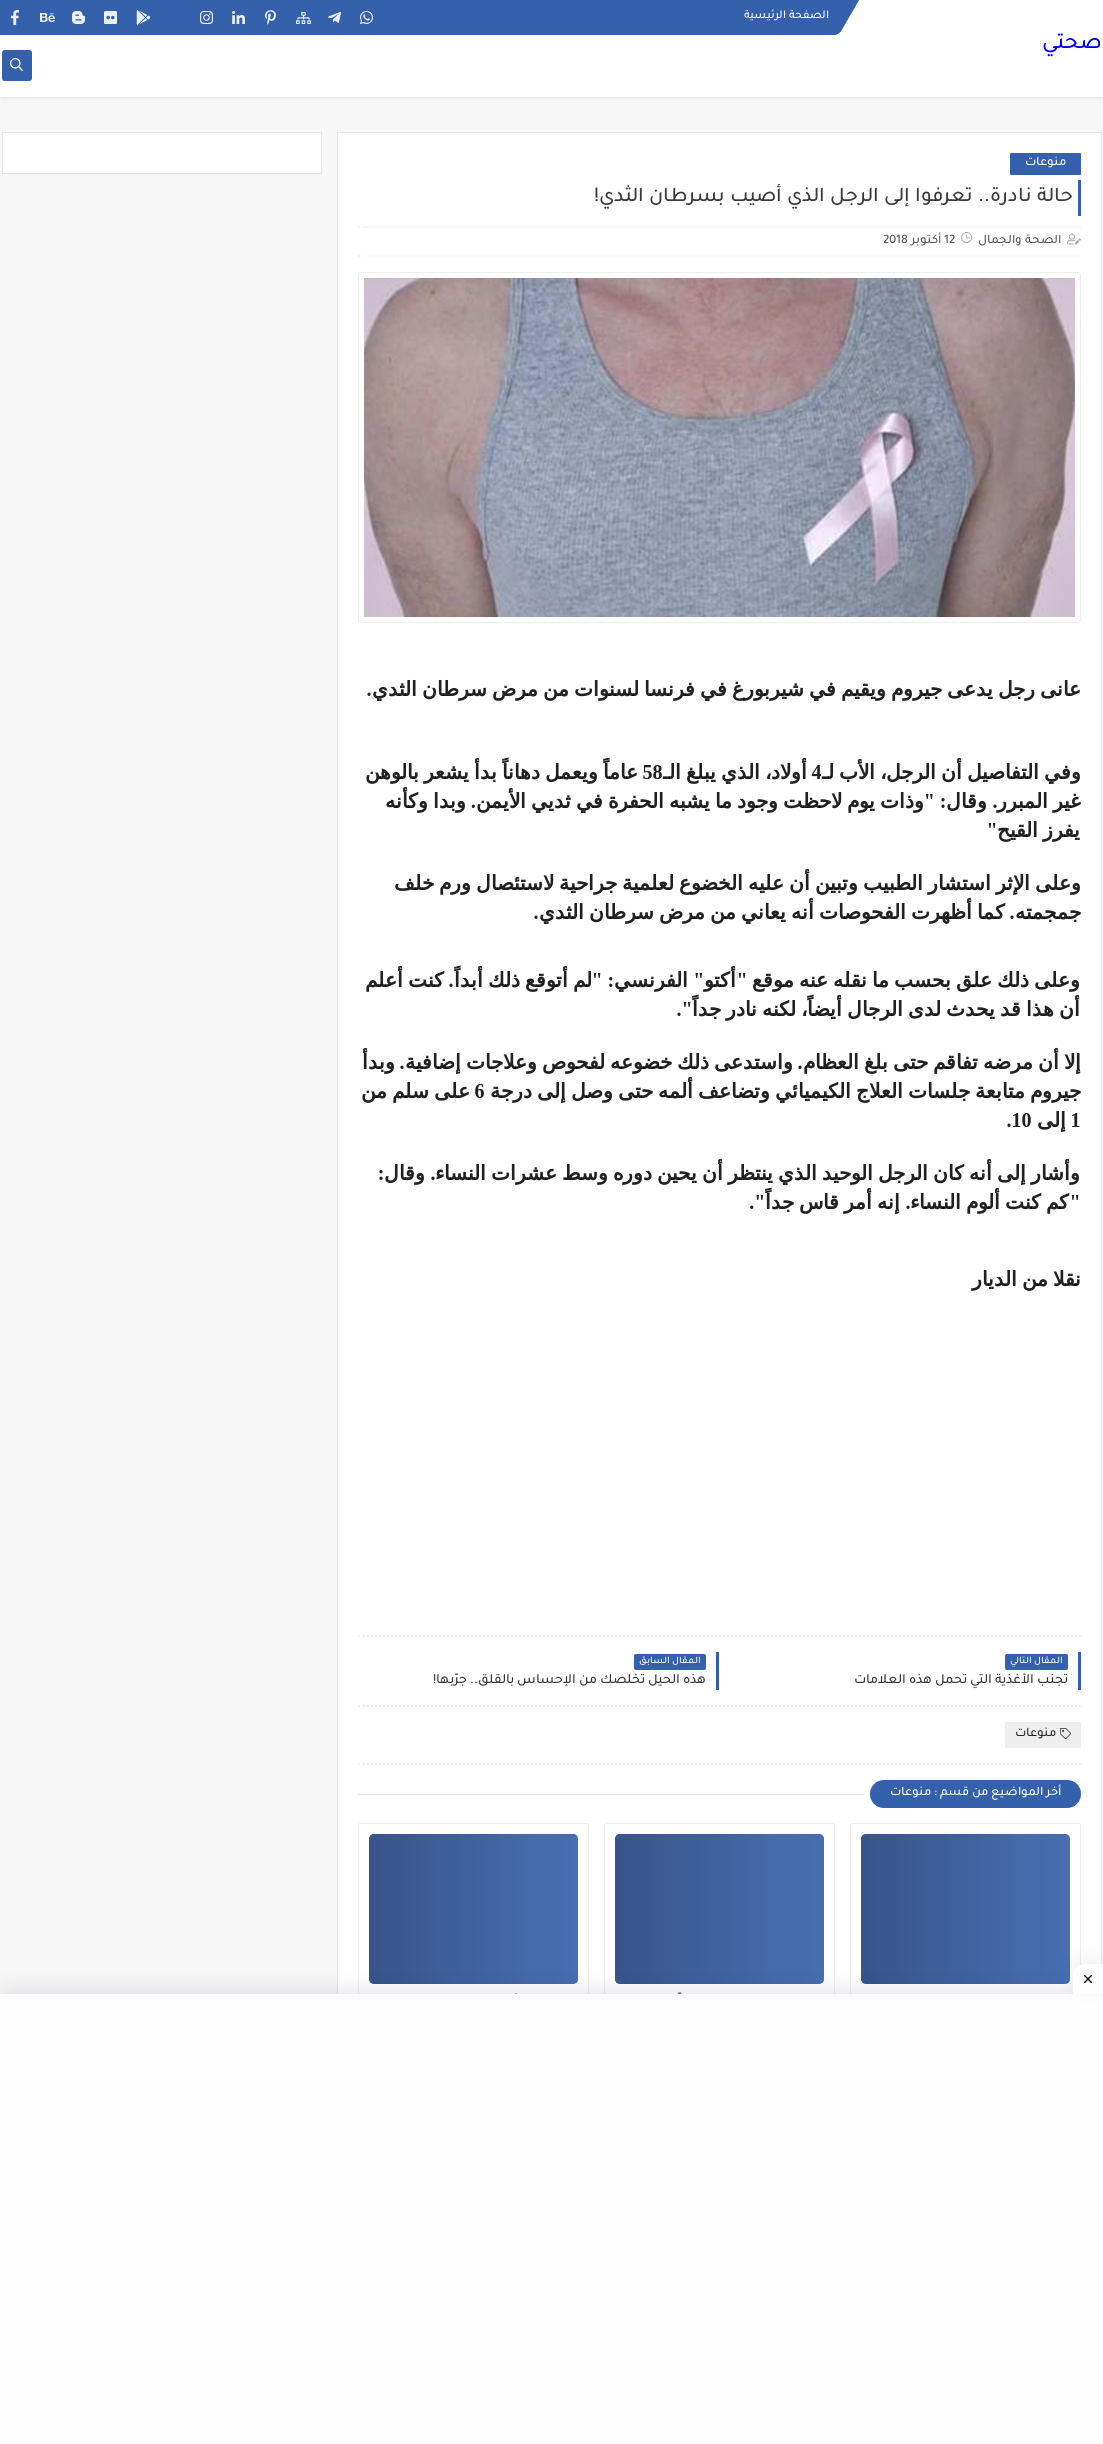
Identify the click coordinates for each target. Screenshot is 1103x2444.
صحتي (1072, 45)
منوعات (1045, 163)
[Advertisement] (913, 1455)
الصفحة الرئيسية (786, 16)
